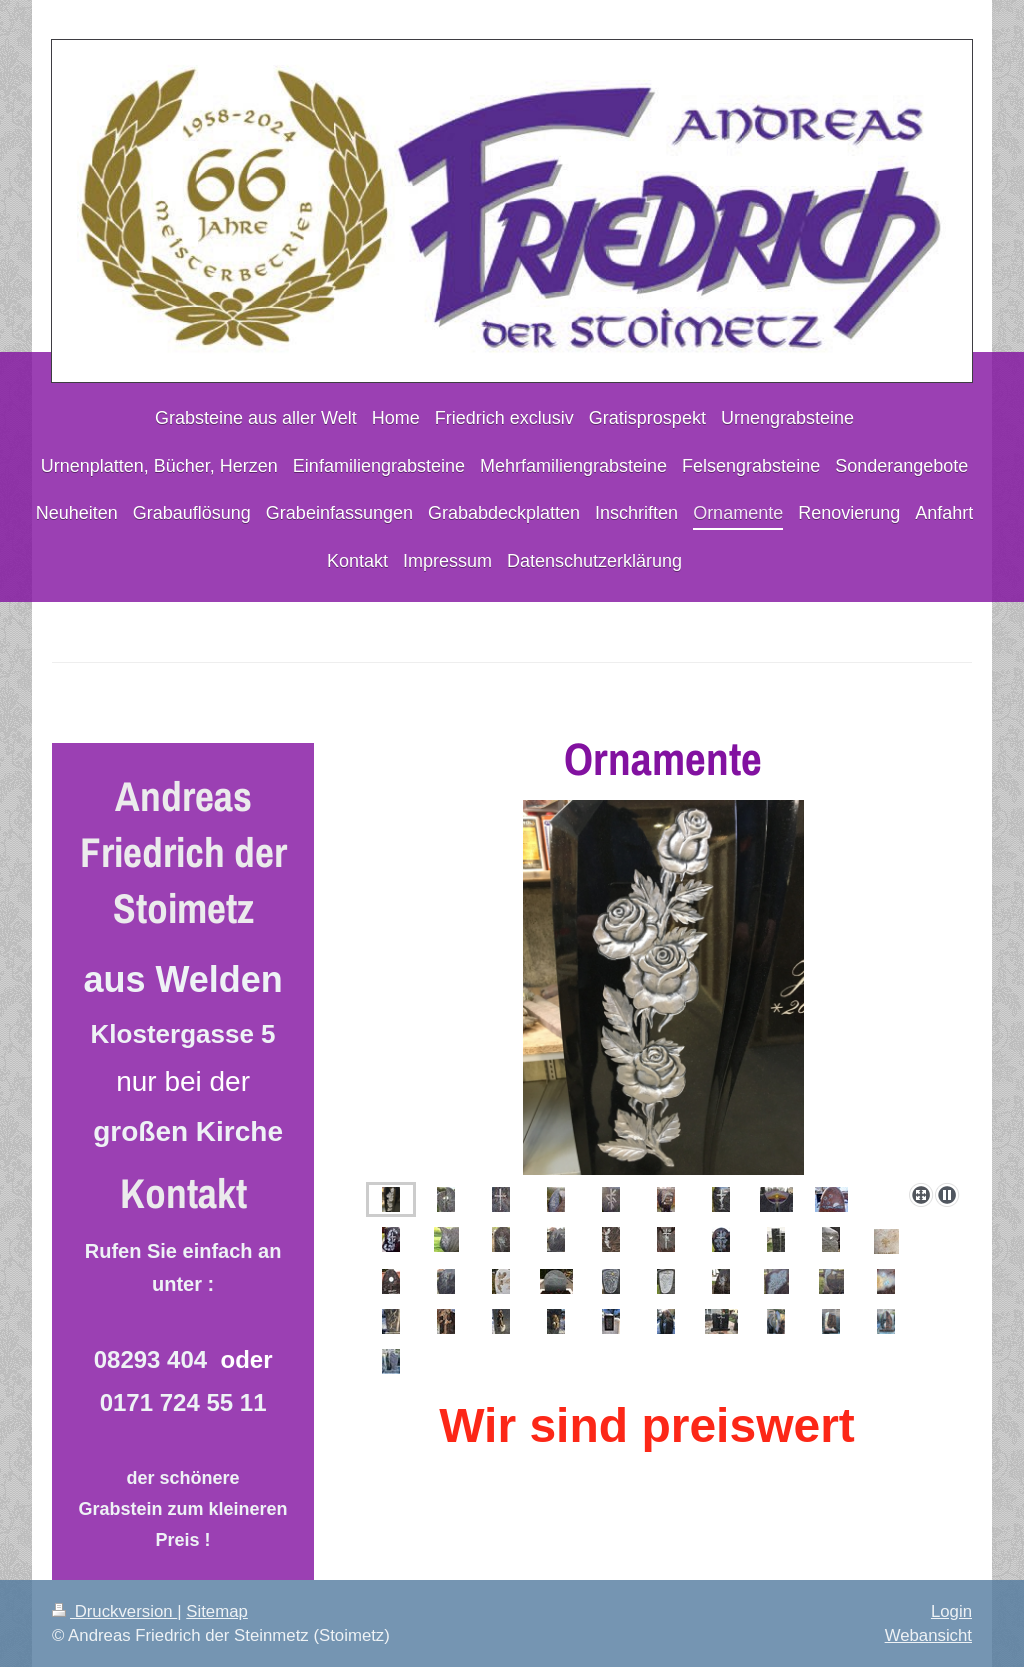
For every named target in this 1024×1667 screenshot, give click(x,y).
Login (951, 1611)
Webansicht (928, 1635)
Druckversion (114, 1611)
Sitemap (217, 1611)
